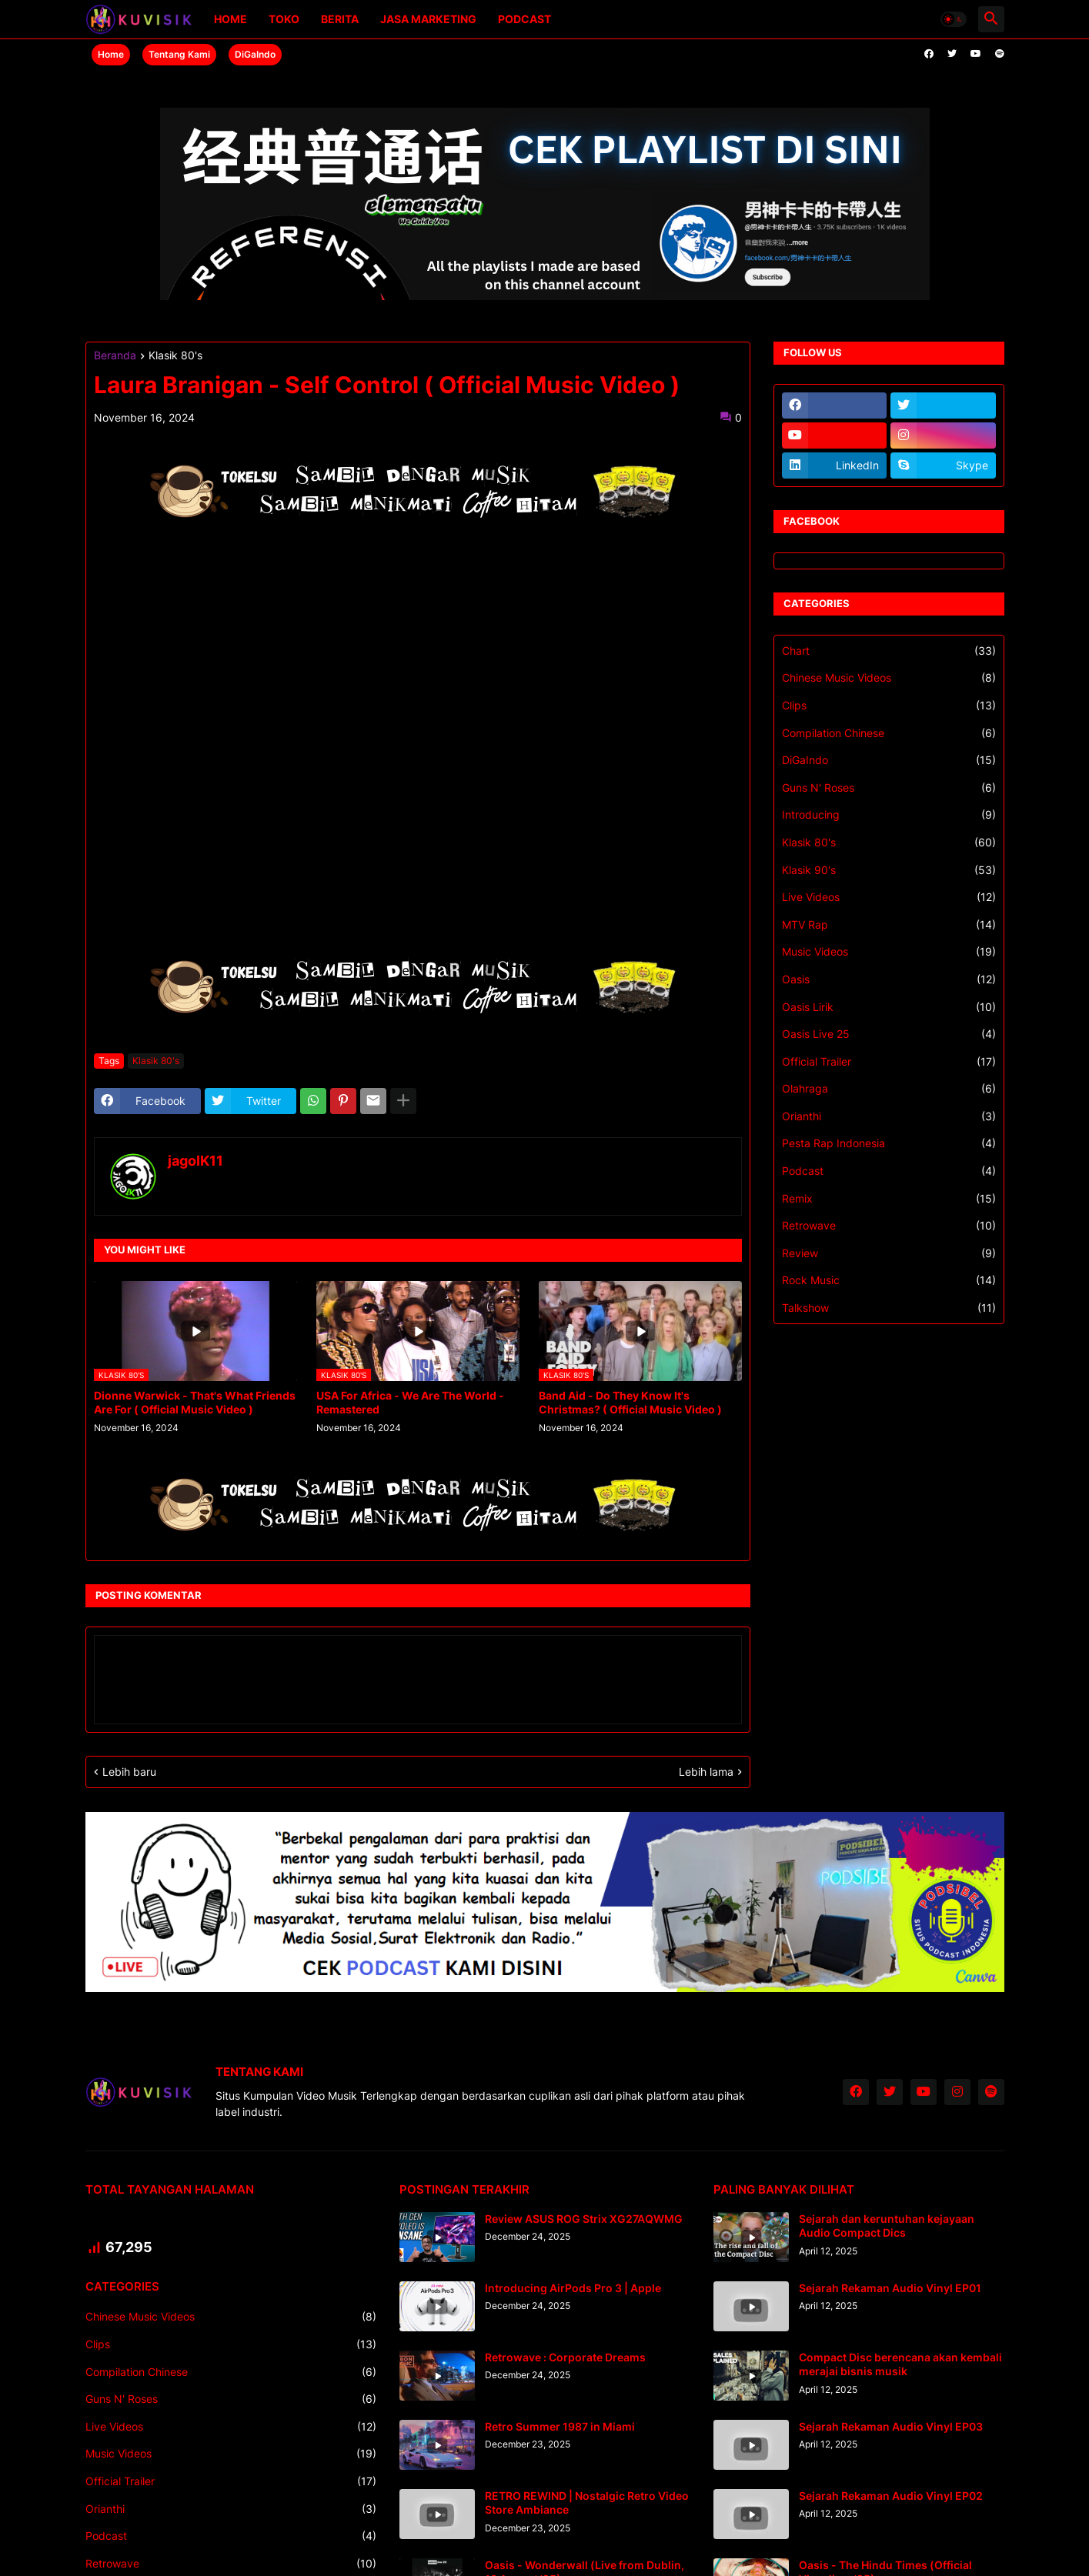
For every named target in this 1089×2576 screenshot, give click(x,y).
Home (230, 18)
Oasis (889, 979)
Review (889, 1253)
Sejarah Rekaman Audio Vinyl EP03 (891, 2426)
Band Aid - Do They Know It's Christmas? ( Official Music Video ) (630, 1402)
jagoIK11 (195, 1161)
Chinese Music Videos (889, 678)
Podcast (524, 18)
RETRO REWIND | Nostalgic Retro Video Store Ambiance (587, 2502)
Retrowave (889, 1225)
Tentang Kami (179, 54)
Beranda (115, 356)
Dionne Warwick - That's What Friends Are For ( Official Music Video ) (195, 1402)
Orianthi (889, 1116)
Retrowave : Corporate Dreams (565, 2357)
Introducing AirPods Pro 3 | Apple (573, 2287)
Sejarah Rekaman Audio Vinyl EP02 (891, 2495)
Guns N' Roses (889, 788)
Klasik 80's (175, 356)
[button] (953, 19)
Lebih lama (706, 1771)
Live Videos (889, 897)
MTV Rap (889, 925)
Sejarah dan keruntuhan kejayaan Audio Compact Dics (886, 2225)
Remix (889, 1198)
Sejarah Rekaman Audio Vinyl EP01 (890, 2287)
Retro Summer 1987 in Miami (560, 2426)
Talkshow (889, 1308)
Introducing (889, 815)
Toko (284, 18)
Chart (889, 651)
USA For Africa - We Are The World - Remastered (410, 1402)
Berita (340, 18)
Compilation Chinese (889, 733)
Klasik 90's (889, 870)
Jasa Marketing (428, 18)
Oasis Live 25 (889, 1034)
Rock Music (889, 1280)
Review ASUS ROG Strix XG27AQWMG (584, 2218)
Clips (889, 705)
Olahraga (889, 1088)
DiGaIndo (255, 54)
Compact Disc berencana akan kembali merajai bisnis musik (900, 2364)
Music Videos (889, 951)
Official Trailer (889, 1061)
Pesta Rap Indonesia (889, 1143)
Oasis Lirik (889, 1007)
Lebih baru (129, 1771)
